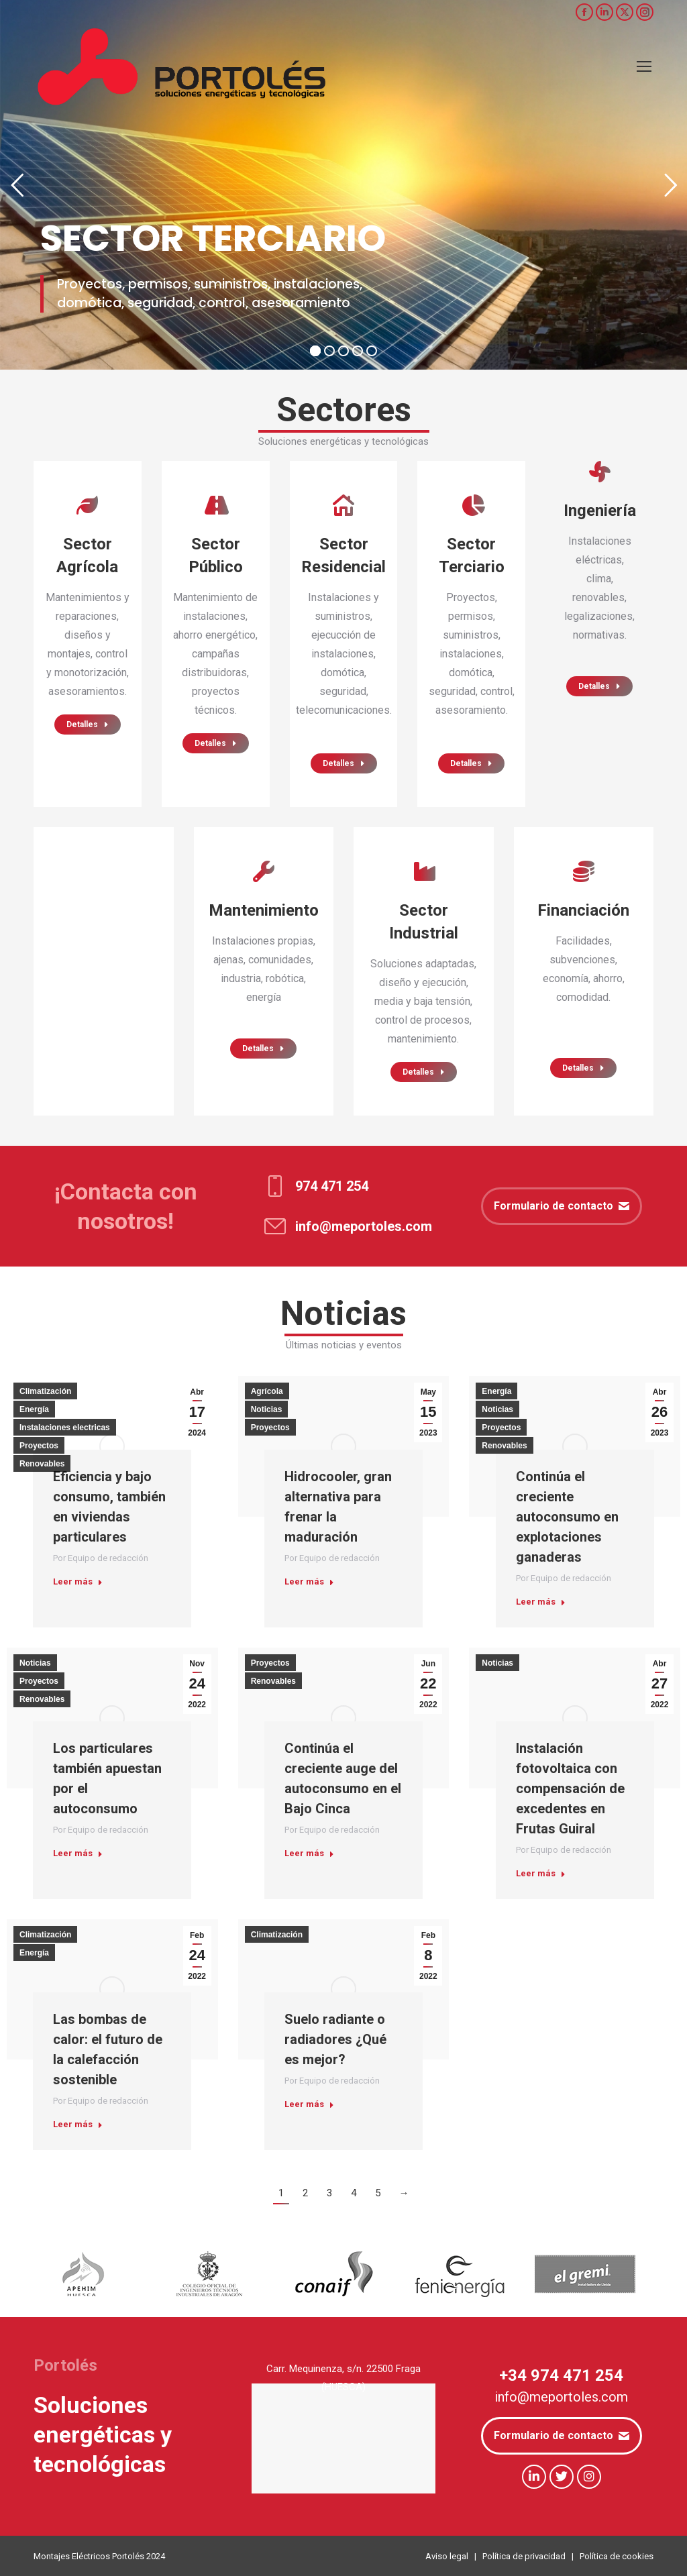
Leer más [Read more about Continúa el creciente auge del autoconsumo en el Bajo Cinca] (309, 1853)
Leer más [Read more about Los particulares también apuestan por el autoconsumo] (78, 1853)
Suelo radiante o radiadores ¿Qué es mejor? (335, 2039)
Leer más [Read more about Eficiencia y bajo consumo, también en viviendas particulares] (78, 1581)
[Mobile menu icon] (644, 66)
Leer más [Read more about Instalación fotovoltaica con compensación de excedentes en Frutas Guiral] (541, 1873)
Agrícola (267, 1391)
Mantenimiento (264, 910)
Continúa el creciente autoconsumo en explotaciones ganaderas (567, 1516)
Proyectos (38, 1445)
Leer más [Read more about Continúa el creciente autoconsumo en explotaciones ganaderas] (541, 1602)
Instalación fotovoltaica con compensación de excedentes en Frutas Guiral (570, 1788)
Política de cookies (616, 2556)
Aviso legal (446, 2556)
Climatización (45, 1391)
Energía (34, 1409)
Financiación (583, 910)
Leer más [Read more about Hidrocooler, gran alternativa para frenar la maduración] (309, 1581)
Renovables (41, 1463)
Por (100, 1558)
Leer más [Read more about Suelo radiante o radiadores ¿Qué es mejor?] (309, 2104)
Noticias (266, 1409)
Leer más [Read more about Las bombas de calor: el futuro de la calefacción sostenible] (78, 2124)
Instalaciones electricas (64, 1427)
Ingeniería (600, 510)
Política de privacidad (524, 2556)
